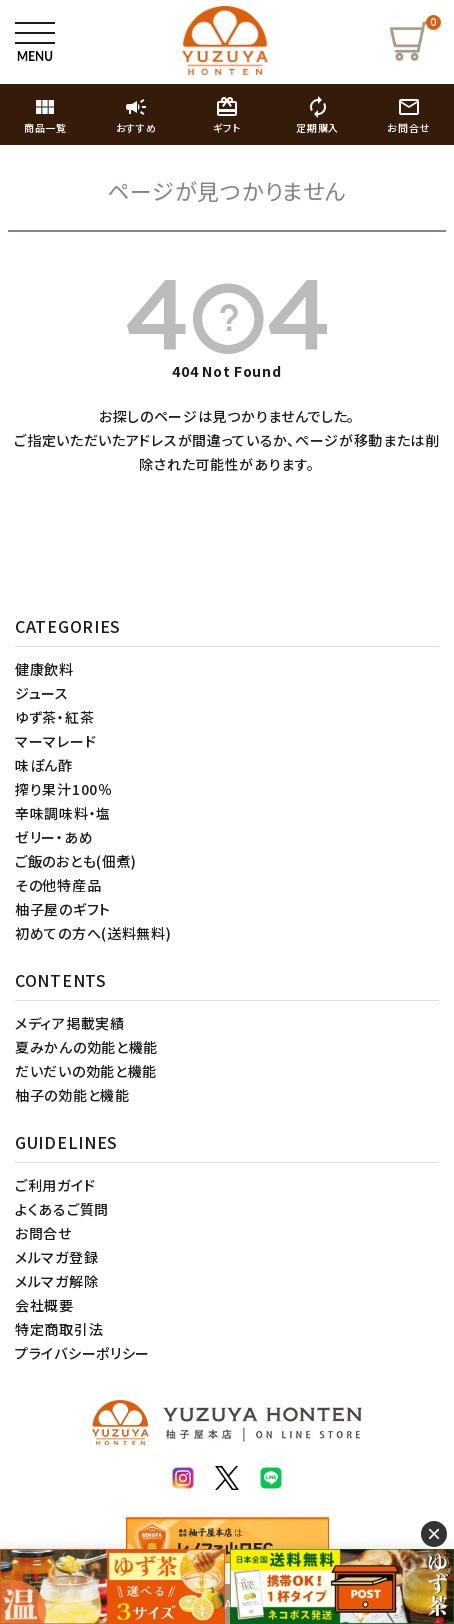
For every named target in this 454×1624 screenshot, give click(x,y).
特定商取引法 (59, 1329)
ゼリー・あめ (54, 837)
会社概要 (44, 1305)
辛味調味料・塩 (63, 813)
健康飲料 (44, 669)
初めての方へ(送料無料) (93, 933)
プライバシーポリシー (82, 1353)
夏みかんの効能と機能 (86, 1047)
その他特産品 (58, 885)
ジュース (42, 693)
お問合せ (43, 1233)
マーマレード (55, 741)
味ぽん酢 (44, 765)
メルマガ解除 (56, 1281)
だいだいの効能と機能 (86, 1071)
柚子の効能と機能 (72, 1095)
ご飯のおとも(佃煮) (76, 861)
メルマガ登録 (56, 1257)
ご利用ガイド (55, 1185)
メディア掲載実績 (70, 1023)
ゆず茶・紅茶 (54, 717)
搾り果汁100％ (64, 789)
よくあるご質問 (62, 1209)
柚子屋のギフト (63, 909)
